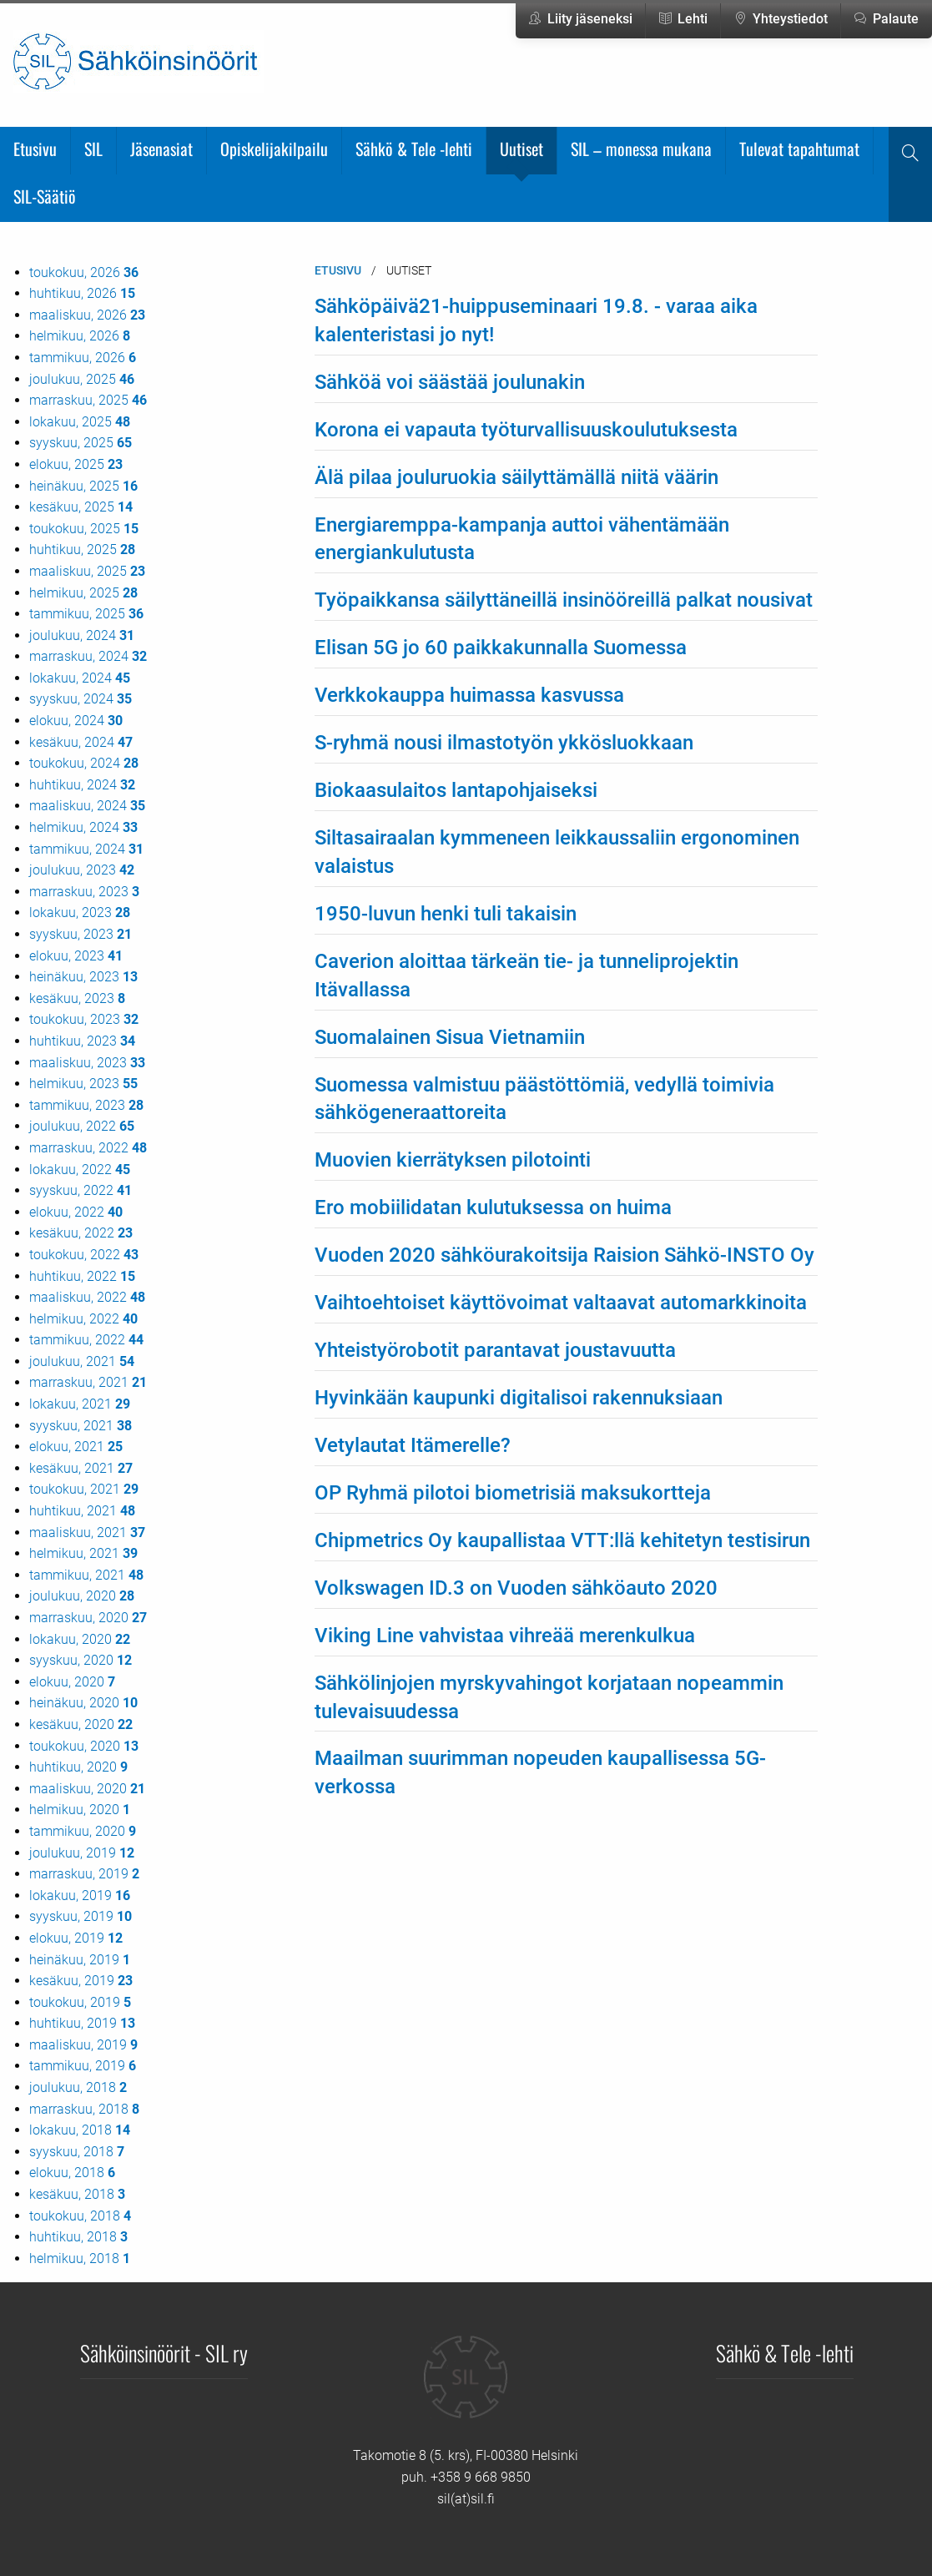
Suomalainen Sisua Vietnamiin (450, 1037)
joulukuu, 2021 (81, 1361)
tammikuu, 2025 (86, 614)
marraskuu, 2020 (88, 1618)
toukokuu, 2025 (84, 529)
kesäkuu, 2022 (81, 1233)
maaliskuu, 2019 (83, 2045)
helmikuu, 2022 (83, 1319)
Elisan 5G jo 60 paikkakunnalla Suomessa (501, 647)
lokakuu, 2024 (79, 678)
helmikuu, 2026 (79, 336)
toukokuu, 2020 (84, 1746)
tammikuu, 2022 (86, 1340)
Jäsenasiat (161, 148)
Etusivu (35, 148)
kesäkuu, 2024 (81, 742)
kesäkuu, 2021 (81, 1468)
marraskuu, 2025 (88, 400)
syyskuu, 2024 (80, 699)
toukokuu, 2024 (84, 763)
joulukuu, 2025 (81, 379)
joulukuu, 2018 (78, 2087)
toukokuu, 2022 (84, 1255)
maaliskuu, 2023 (87, 1063)
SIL (93, 148)
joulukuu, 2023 (81, 870)
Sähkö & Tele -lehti (413, 148)
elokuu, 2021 (76, 1446)
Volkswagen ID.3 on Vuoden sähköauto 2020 (516, 1588)
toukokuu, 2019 (80, 2002)
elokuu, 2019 (76, 1938)
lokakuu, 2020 (79, 1639)
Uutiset (521, 148)
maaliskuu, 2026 (87, 315)
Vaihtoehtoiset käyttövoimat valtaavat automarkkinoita (561, 1302)
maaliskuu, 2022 (87, 1297)
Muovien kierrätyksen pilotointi (453, 1160)
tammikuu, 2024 (86, 849)
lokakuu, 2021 (79, 1404)
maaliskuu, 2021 (87, 1532)
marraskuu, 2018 (84, 2109)
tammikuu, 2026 (82, 357)
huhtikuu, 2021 (82, 1511)
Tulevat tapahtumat (799, 148)
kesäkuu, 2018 (77, 2194)
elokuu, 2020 (72, 1682)
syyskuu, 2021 (80, 1426)
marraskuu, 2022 (88, 1148)
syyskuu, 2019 (80, 1916)
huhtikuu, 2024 (82, 785)
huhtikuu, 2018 (78, 2237)
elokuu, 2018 (72, 2172)
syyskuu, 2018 (76, 2152)
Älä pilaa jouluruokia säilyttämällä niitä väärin (516, 477)
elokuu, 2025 (76, 464)
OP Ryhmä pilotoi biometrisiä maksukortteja (513, 1493)
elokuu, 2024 (76, 720)
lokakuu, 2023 (79, 912)
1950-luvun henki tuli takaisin (446, 913)
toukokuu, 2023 (84, 1019)
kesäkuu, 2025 (81, 507)
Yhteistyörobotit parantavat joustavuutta (495, 1350)
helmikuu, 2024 (83, 827)
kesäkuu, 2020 (81, 1724)
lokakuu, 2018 (79, 2130)
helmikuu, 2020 (79, 1809)
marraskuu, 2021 (88, 1382)
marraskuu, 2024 (88, 656)
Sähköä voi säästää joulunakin (450, 382)
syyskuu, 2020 (80, 1660)
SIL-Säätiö (44, 196)
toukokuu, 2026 (84, 272)
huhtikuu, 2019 (82, 2023)
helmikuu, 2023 (83, 1083)
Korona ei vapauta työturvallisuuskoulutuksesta (526, 429)
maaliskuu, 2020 (87, 1789)
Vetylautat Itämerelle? (413, 1445)
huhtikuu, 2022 (82, 1276)
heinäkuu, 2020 (83, 1703)
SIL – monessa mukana (641, 148)
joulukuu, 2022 (81, 1126)
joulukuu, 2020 (81, 1596)
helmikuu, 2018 (79, 2258)
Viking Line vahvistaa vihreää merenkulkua (505, 1635)
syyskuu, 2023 (80, 934)
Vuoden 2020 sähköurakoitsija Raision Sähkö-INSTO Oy (564, 1255)
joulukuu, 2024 (81, 635)
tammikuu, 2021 (86, 1575)
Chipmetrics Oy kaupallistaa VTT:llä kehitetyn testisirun (562, 1540)
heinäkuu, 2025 (83, 486)
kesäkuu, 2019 (81, 1981)
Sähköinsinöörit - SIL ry (164, 2352)
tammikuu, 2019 (82, 2066)
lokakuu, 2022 (79, 1169)
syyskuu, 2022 (80, 1190)
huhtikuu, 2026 (82, 293)
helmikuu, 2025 (83, 593)
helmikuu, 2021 (83, 1553)
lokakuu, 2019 (79, 1895)
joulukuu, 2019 (81, 1853)
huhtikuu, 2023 (82, 1041)
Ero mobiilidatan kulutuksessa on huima (493, 1207)
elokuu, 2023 (76, 956)
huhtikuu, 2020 (78, 1767)
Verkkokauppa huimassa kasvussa (469, 695)
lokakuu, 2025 (79, 422)
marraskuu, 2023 (84, 892)
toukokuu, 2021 (84, 1489)
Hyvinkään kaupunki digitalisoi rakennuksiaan (519, 1397)
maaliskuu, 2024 (87, 806)
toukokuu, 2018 (80, 2216)
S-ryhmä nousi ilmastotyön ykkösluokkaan (504, 742)
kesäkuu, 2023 (77, 998)
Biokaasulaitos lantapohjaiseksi (456, 790)
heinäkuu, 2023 (83, 977)
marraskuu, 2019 (84, 1874)
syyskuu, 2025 (80, 443)
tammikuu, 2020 (82, 1831)
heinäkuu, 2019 (79, 1960)
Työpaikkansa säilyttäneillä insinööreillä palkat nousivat (564, 600)
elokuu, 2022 (76, 1212)
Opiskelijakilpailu (274, 148)
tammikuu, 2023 (86, 1105)
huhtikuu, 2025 (82, 549)
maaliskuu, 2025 (87, 571)
